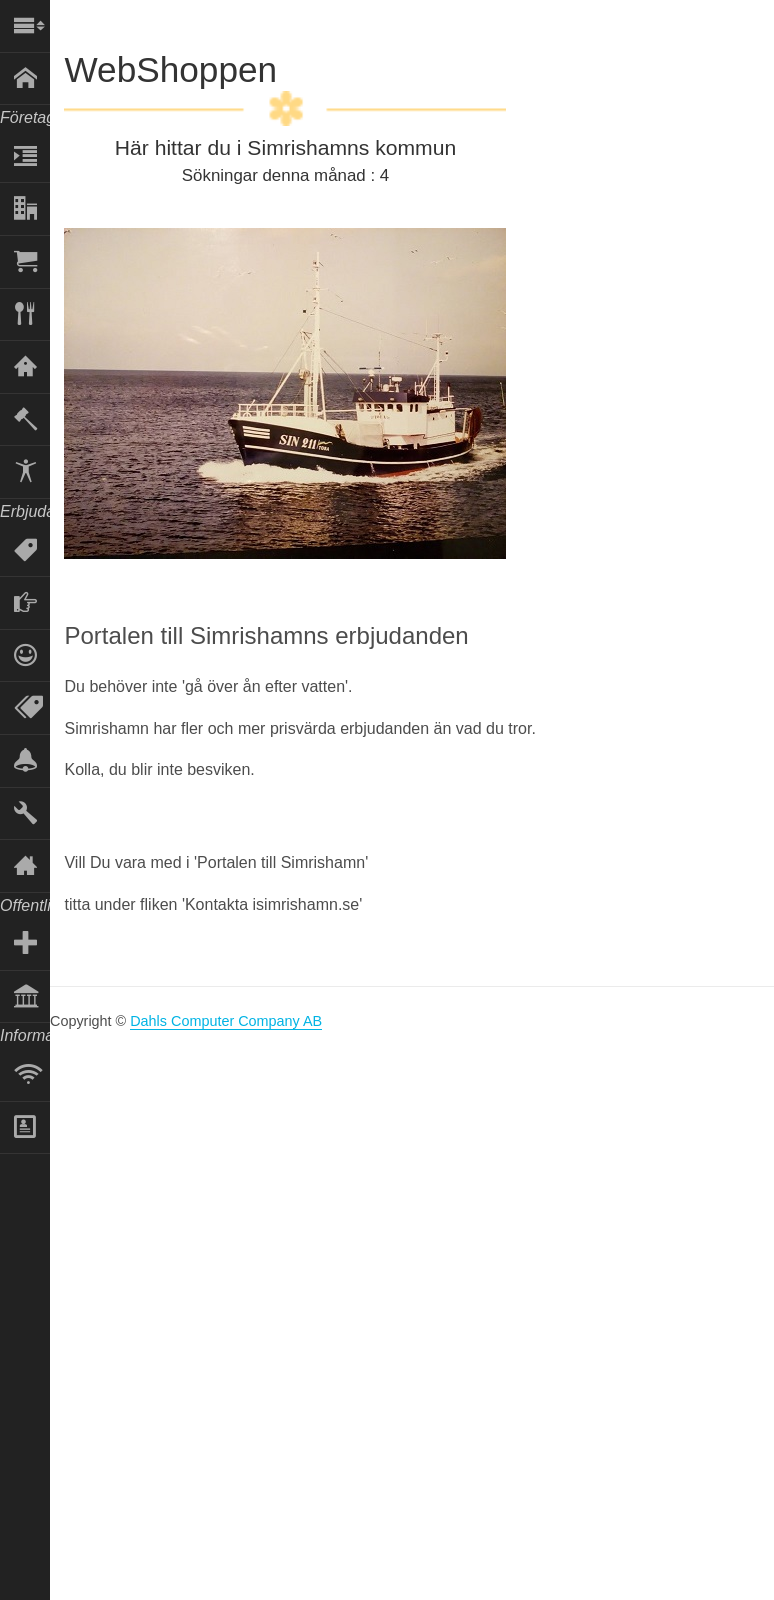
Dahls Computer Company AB (226, 1021)
